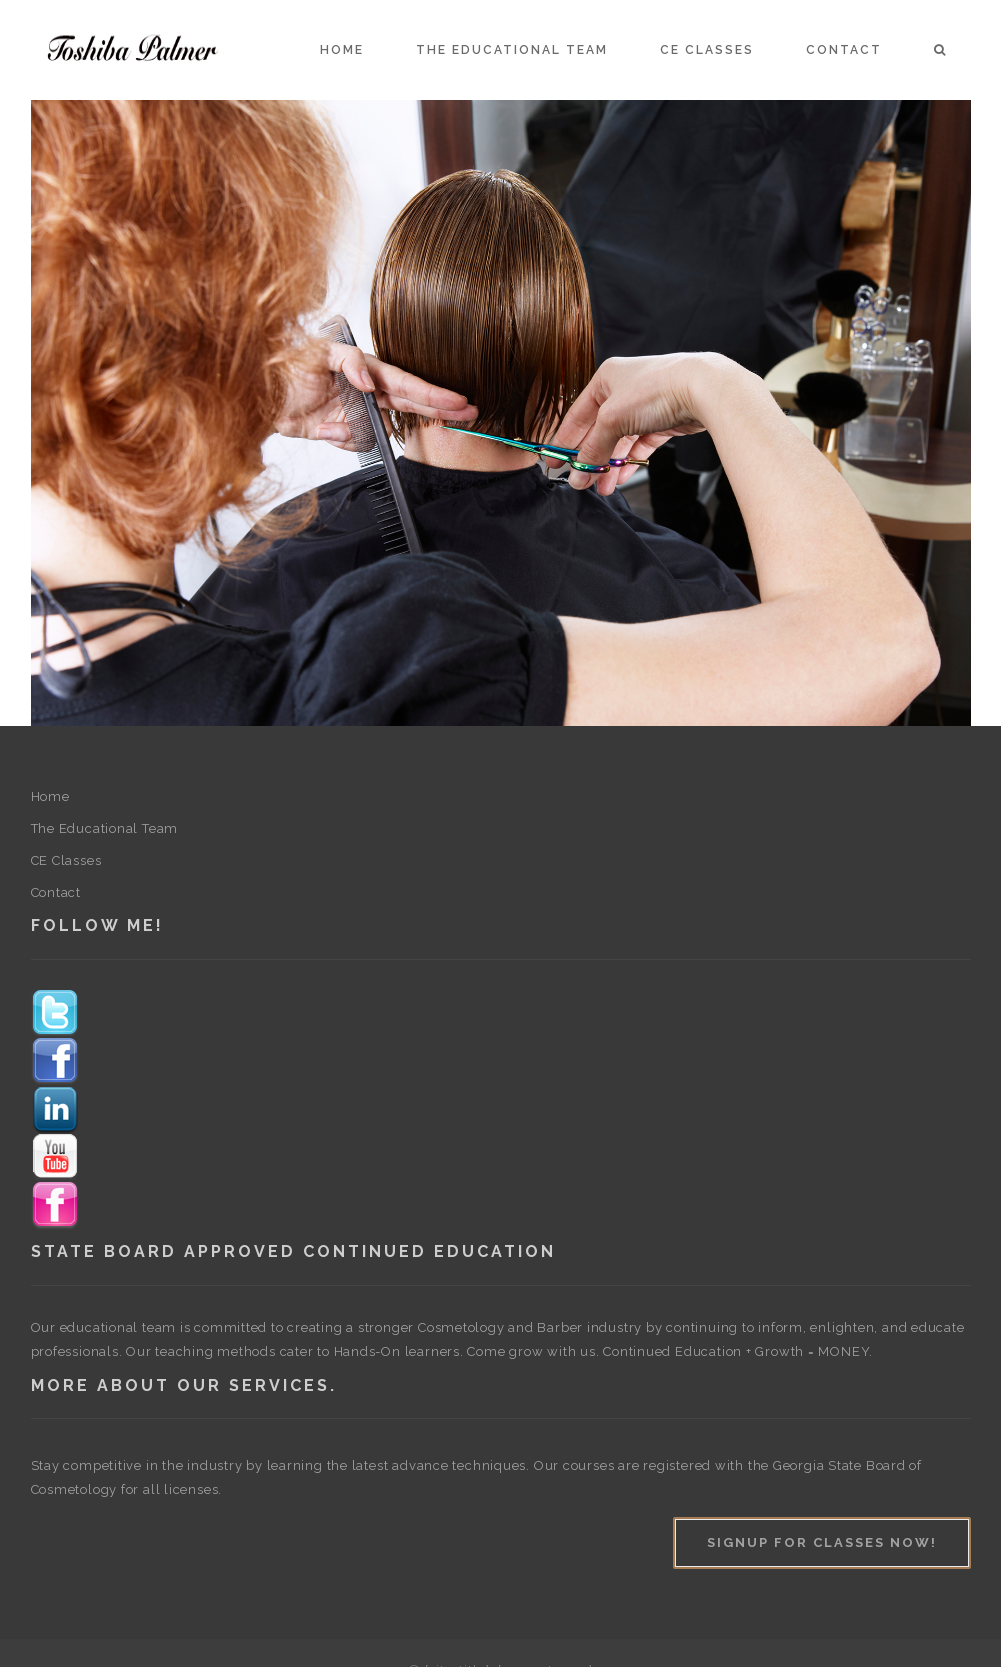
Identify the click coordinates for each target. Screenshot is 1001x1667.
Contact (844, 50)
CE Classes (707, 50)
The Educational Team (512, 50)
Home (342, 50)
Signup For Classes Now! (822, 1542)
